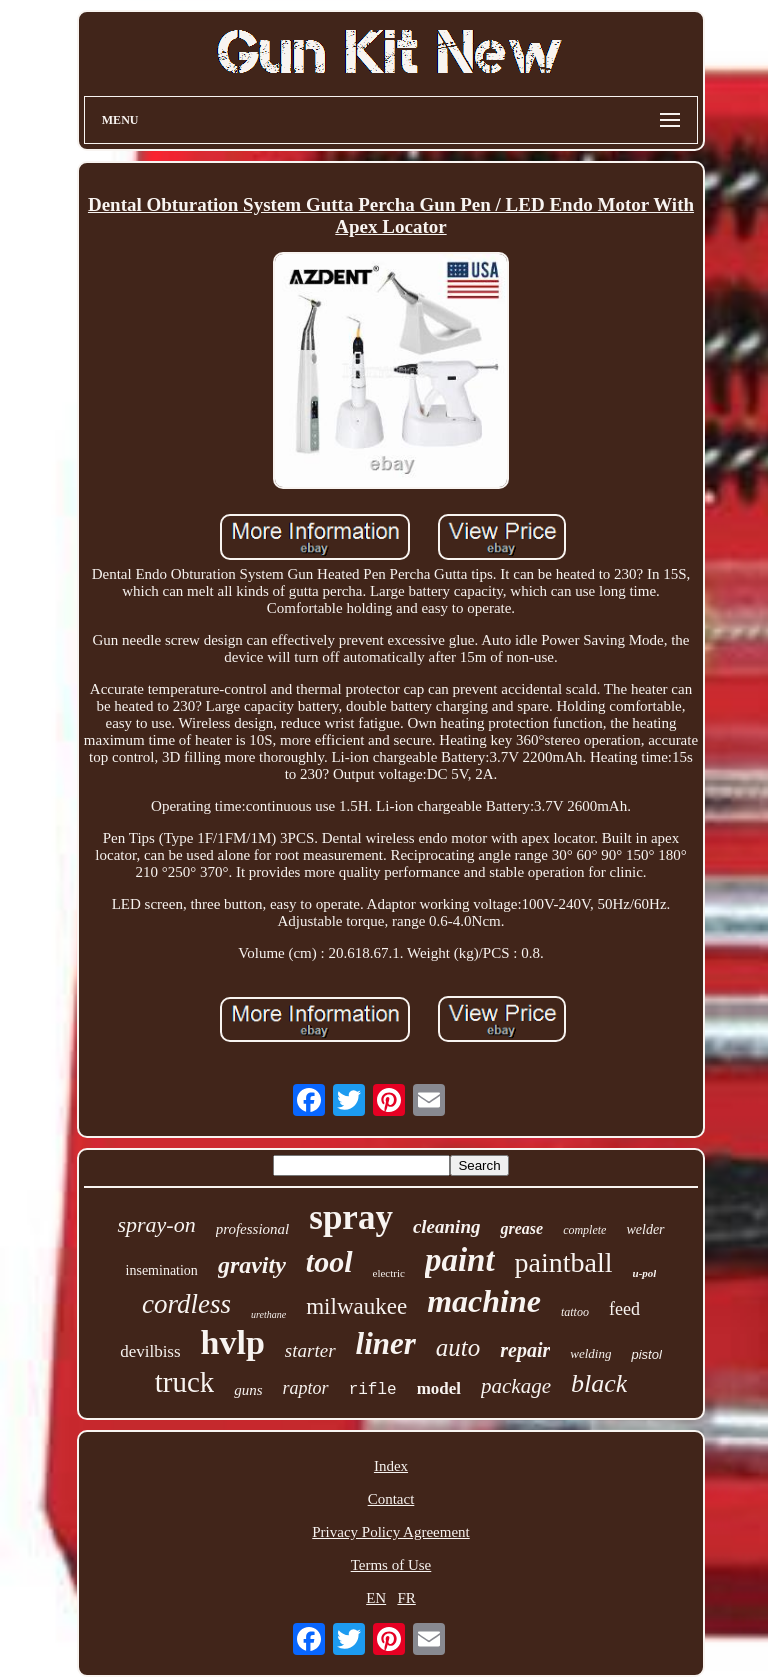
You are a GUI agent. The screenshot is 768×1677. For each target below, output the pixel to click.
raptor (306, 1388)
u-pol (645, 1273)
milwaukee (356, 1306)
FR (406, 1598)
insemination (162, 1270)
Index (391, 1466)
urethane (268, 1314)
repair (525, 1350)
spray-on (156, 1224)
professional (253, 1229)
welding (590, 1353)
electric (389, 1273)
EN (376, 1598)
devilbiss (150, 1351)
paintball (564, 1262)
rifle (373, 1390)
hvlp (233, 1342)
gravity (252, 1265)
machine (484, 1301)
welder (645, 1229)
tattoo (575, 1312)
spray (351, 1217)
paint (460, 1260)
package (516, 1386)
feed (624, 1309)
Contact (391, 1499)
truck (185, 1382)
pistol (646, 1354)
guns (248, 1390)
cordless (186, 1304)
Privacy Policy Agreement (390, 1532)
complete (584, 1230)
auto (458, 1347)
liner (386, 1343)
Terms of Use (391, 1565)
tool (329, 1261)
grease (521, 1228)
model (439, 1388)
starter (310, 1350)
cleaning (447, 1226)
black (599, 1383)
